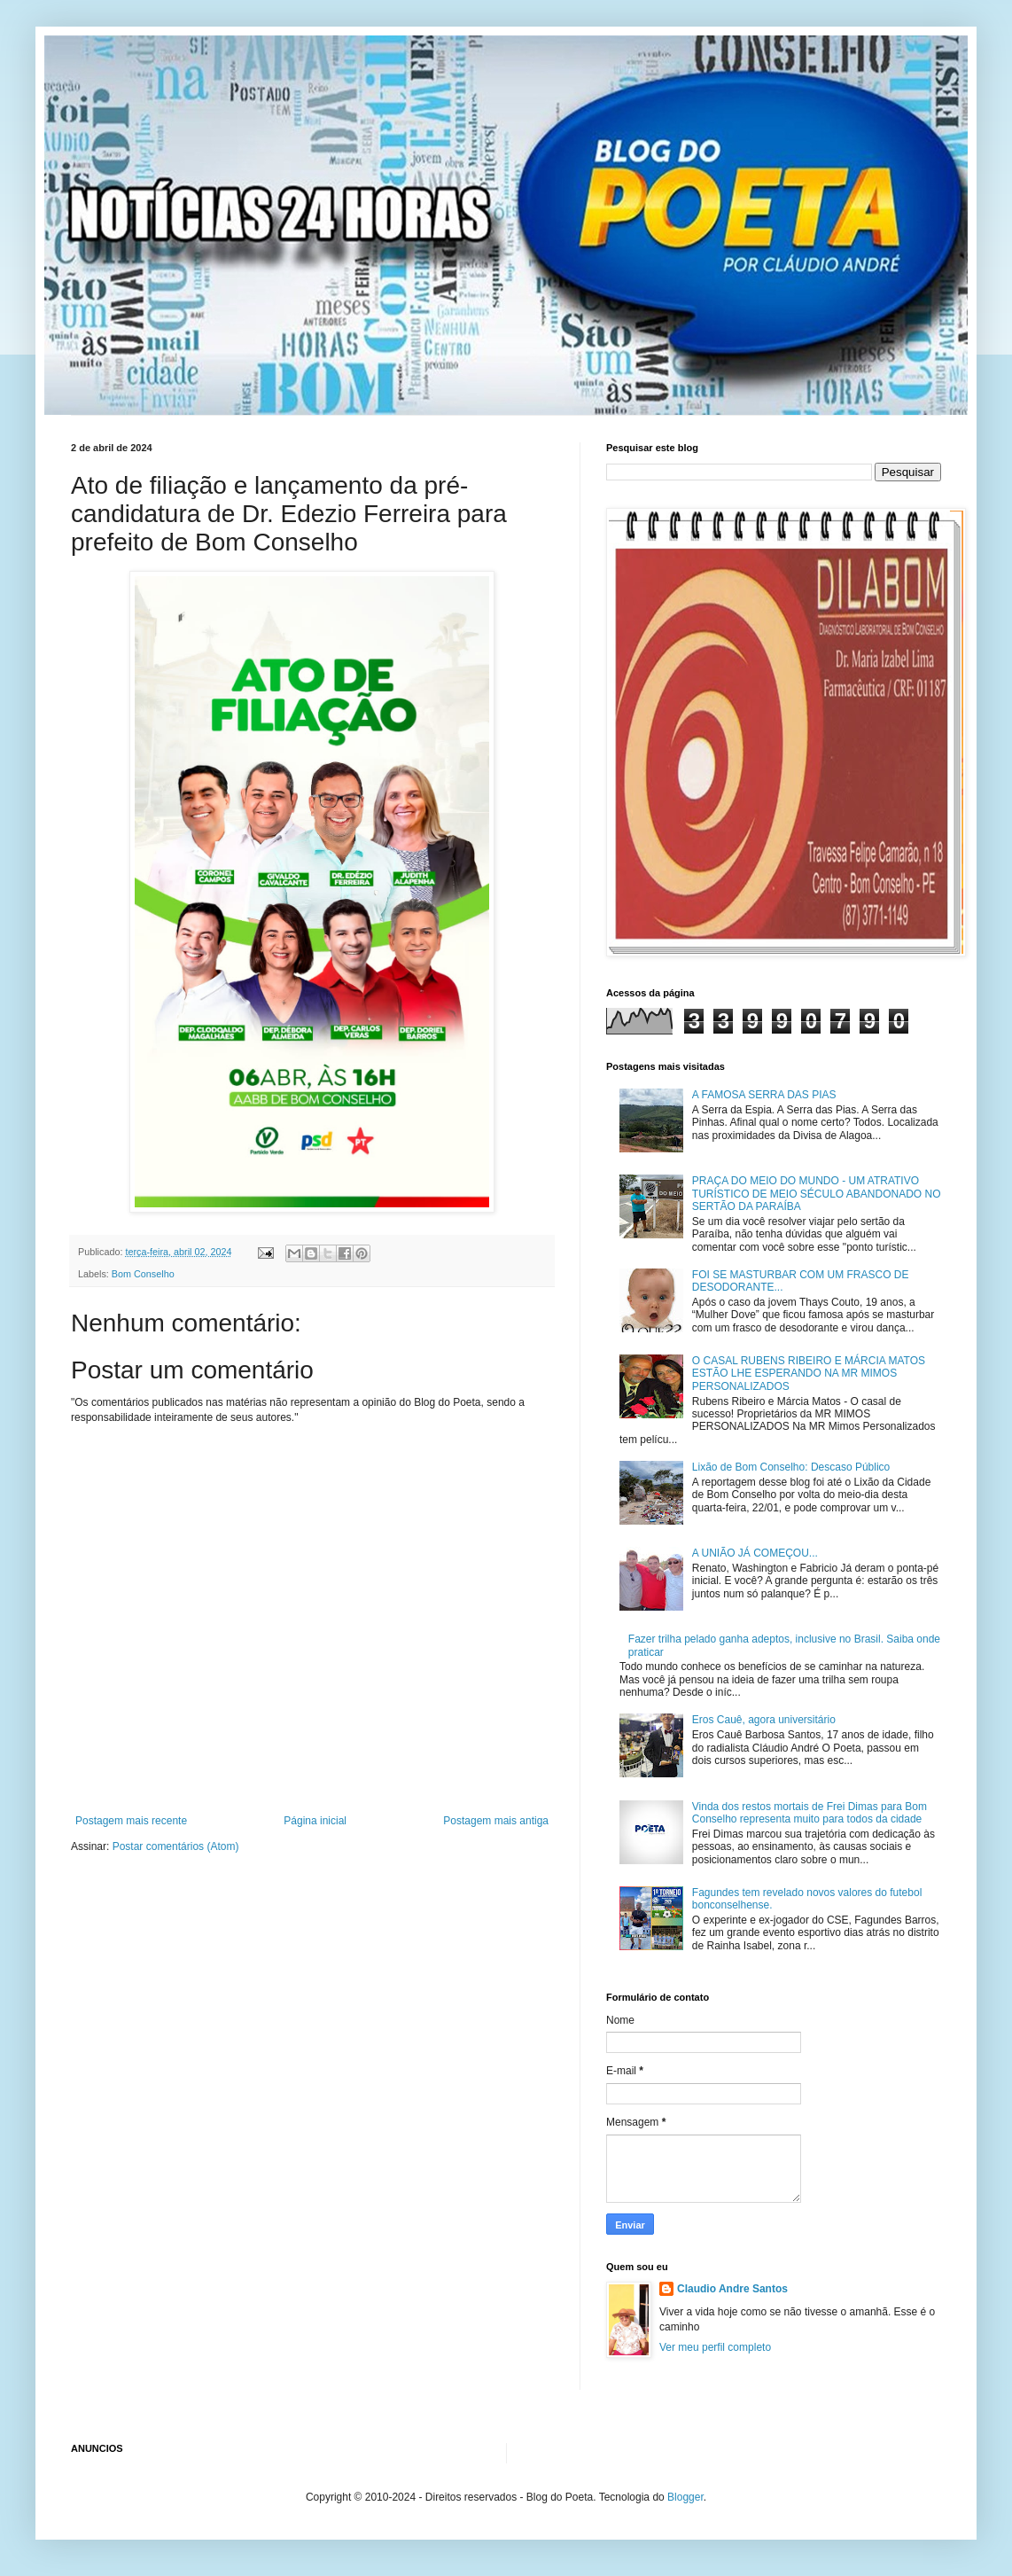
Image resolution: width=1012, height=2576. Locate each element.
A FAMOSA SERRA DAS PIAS (764, 1095)
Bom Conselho (143, 1273)
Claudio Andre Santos (732, 2289)
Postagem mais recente (131, 1821)
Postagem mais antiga (496, 1821)
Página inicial (315, 1821)
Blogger (685, 2497)
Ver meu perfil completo (715, 2347)
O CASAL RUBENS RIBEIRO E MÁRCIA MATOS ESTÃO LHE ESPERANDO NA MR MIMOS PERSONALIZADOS (808, 1373)
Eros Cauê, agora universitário (764, 1719)
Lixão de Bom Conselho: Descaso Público (791, 1467)
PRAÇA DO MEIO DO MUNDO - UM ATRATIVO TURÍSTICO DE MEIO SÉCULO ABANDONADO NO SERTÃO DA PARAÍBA (816, 1194)
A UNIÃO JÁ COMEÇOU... (755, 1553)
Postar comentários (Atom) (176, 1846)
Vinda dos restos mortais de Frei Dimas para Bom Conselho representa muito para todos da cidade (809, 1812)
